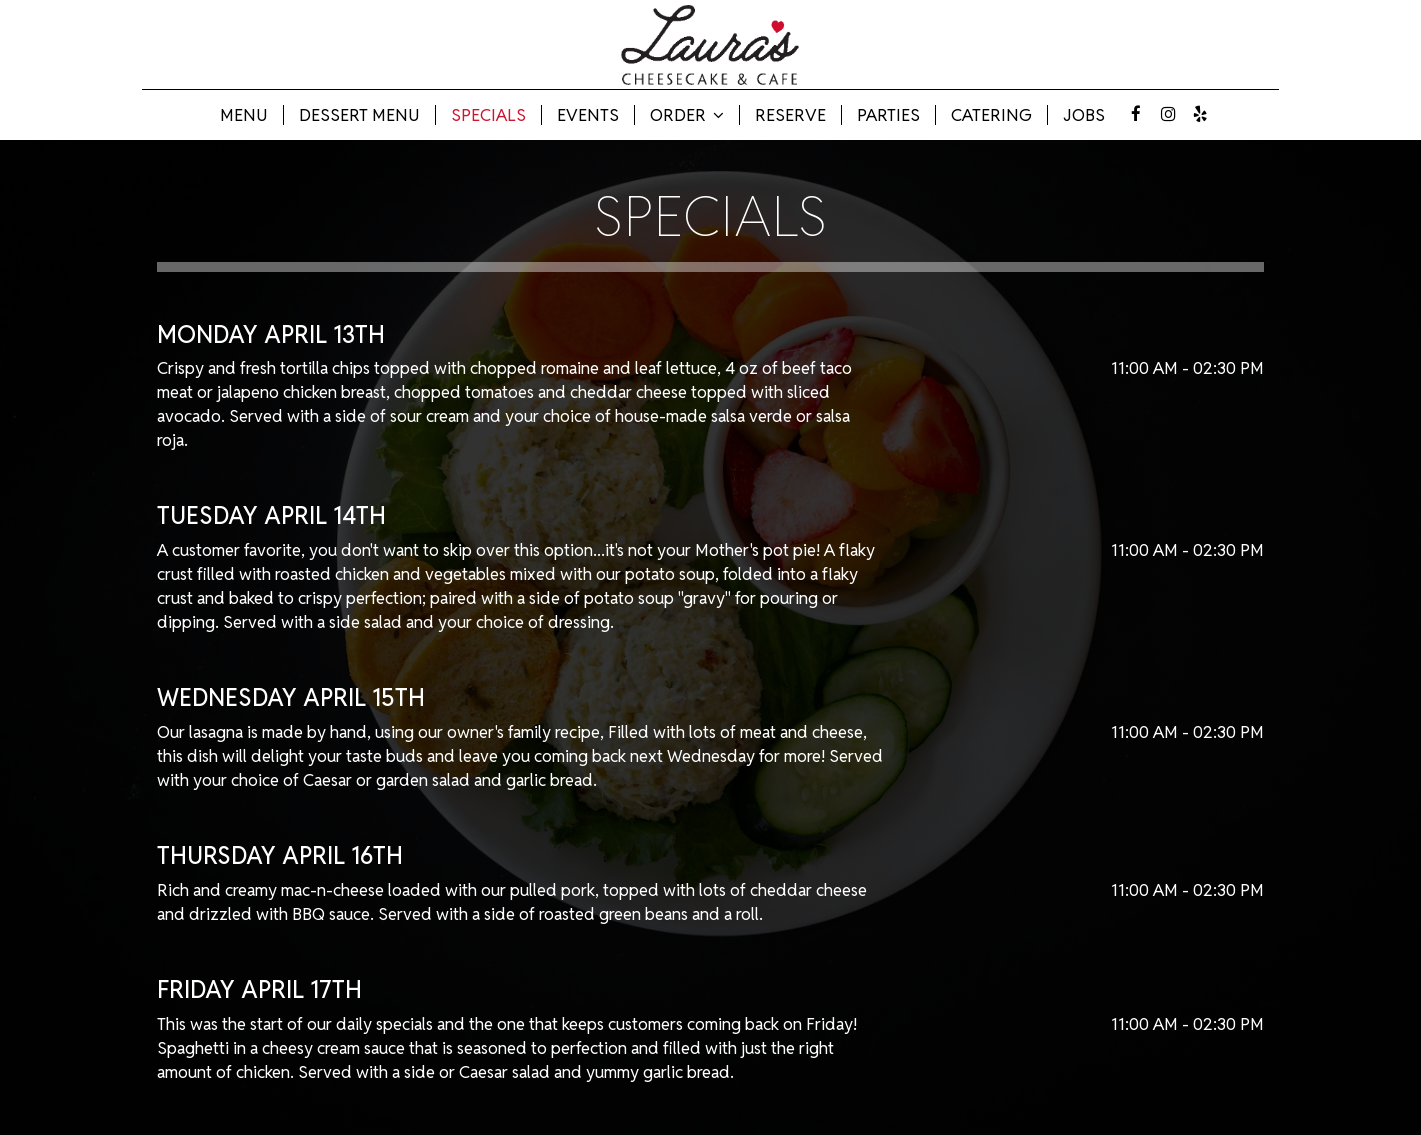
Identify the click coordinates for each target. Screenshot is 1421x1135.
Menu (244, 115)
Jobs (1084, 115)
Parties (888, 115)
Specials (488, 115)
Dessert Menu (359, 115)
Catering (991, 115)
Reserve (790, 115)
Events (588, 115)
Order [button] (687, 115)
